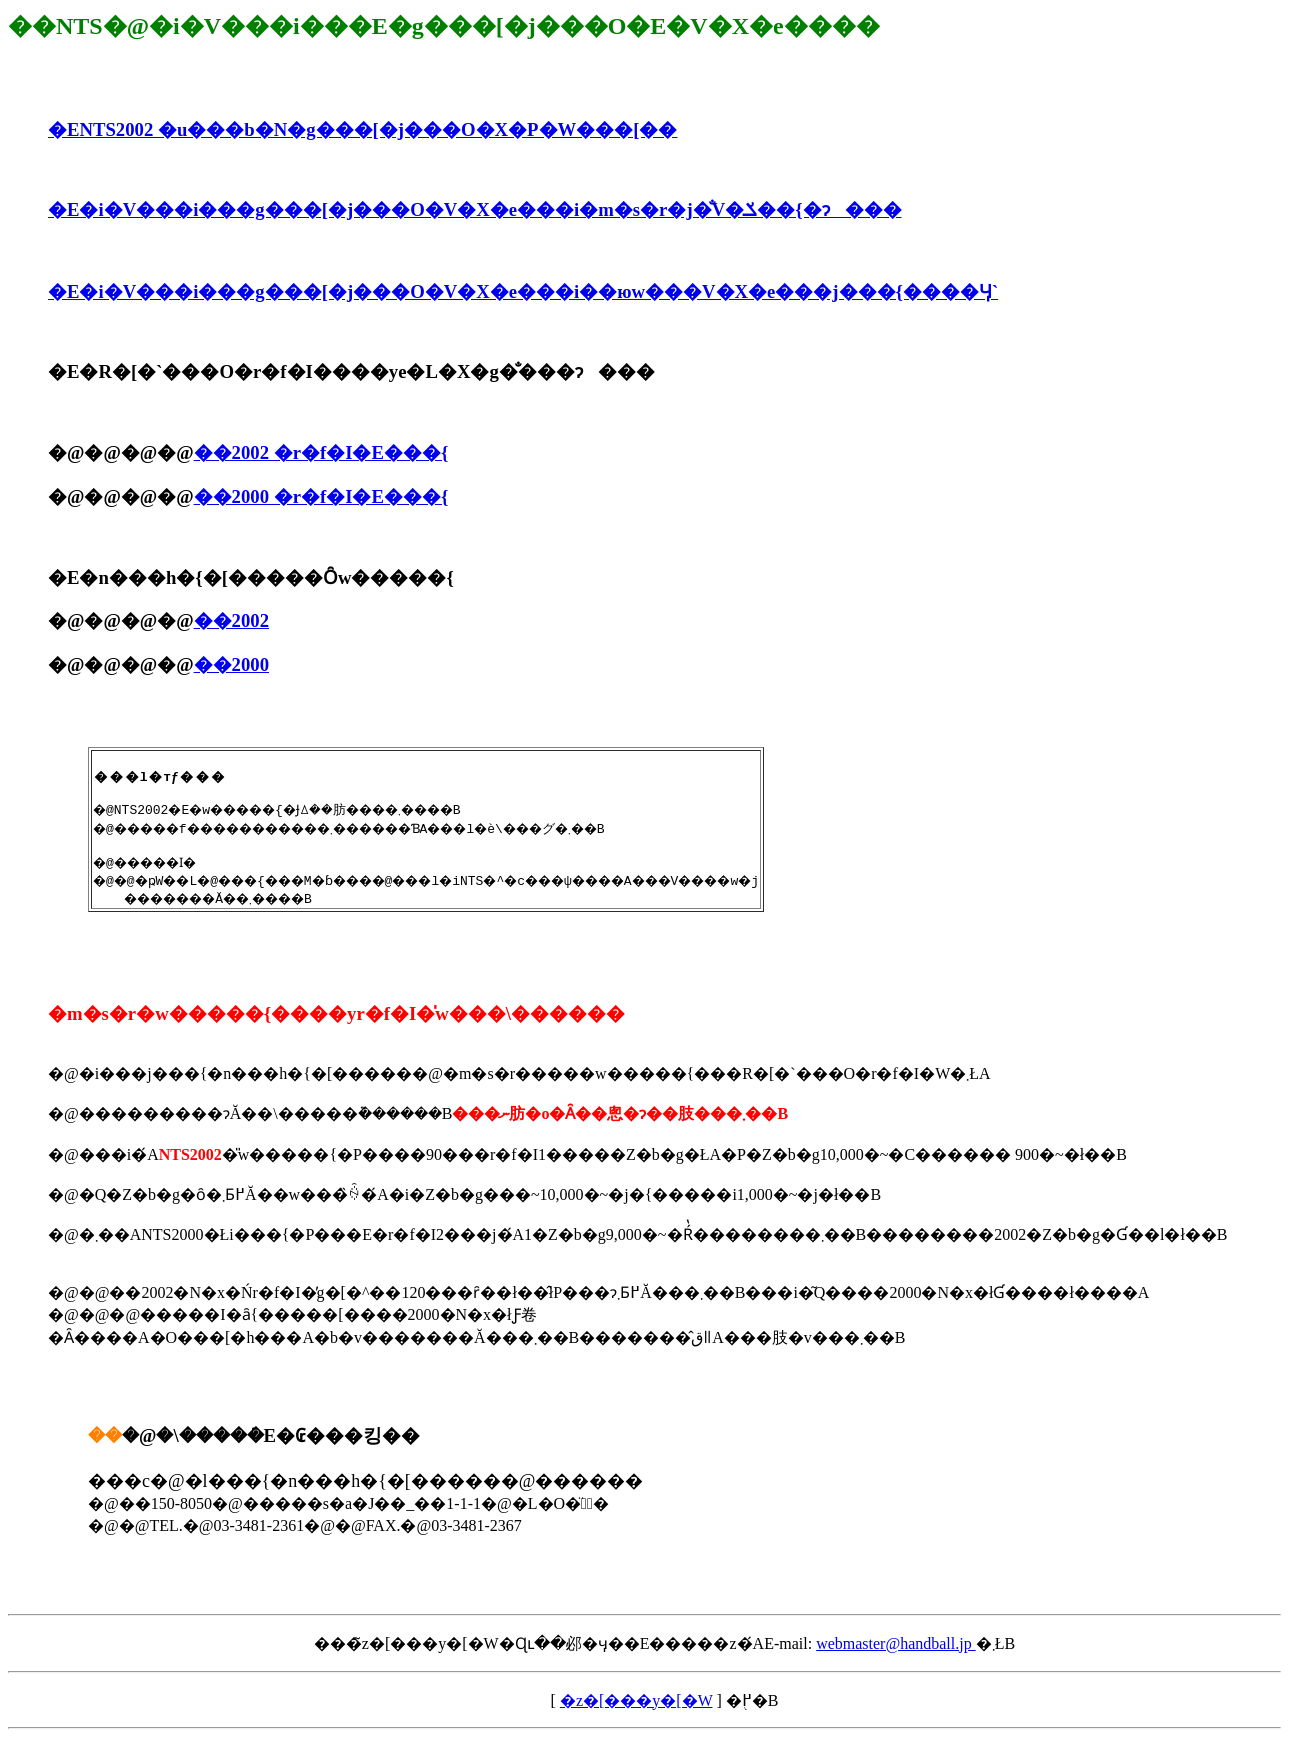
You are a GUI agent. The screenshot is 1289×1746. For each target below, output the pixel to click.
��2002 (231, 620)
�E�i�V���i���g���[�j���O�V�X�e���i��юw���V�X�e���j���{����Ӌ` (523, 291)
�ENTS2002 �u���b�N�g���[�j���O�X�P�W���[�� (362, 129)
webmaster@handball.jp (896, 1652)
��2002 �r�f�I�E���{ (321, 452)
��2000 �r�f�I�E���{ (321, 496)
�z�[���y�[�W (636, 1709)
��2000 (231, 664)
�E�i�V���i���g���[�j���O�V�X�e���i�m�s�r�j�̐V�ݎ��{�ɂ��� (475, 209)
